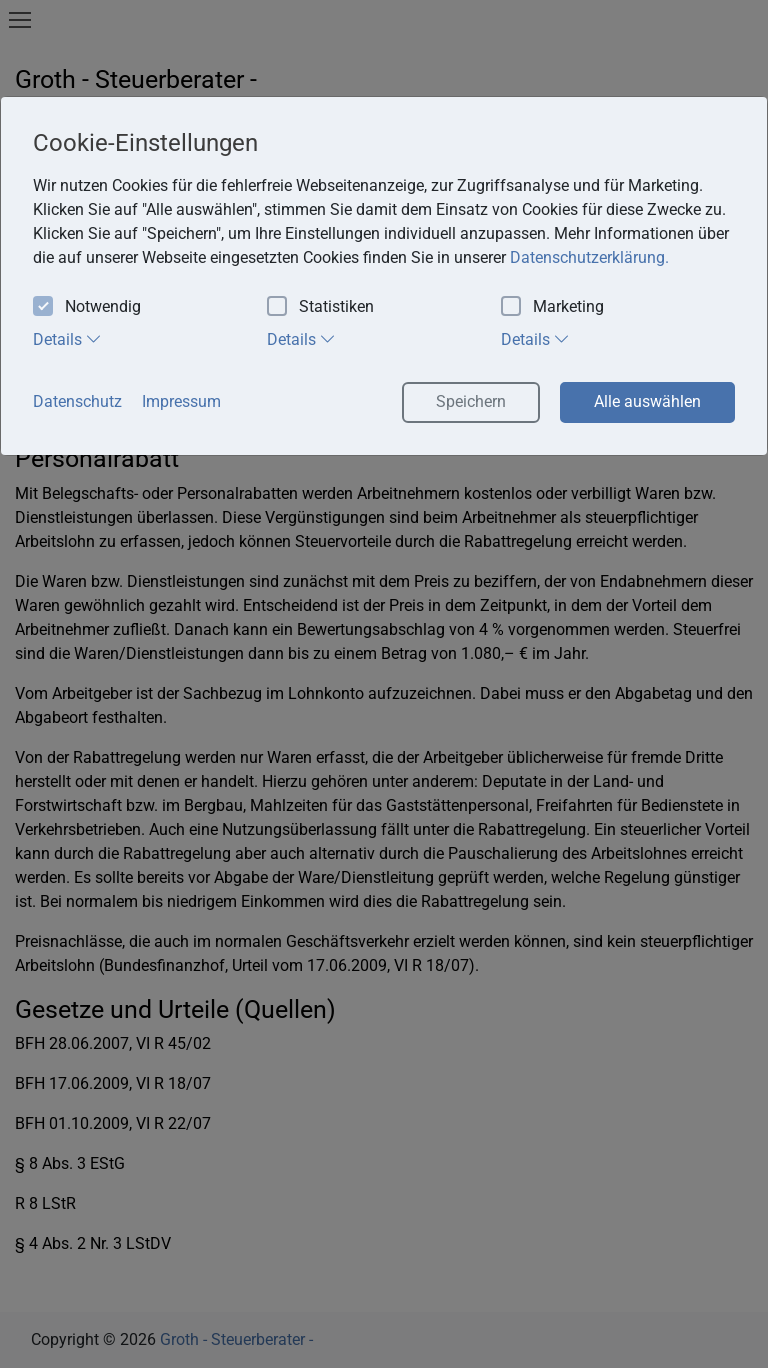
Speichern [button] (471, 401)
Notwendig (87, 307)
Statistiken (320, 307)
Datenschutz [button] (77, 401)
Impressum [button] (181, 401)
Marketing (552, 307)
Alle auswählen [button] (647, 401)
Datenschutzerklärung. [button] (589, 257)
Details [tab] (67, 339)
